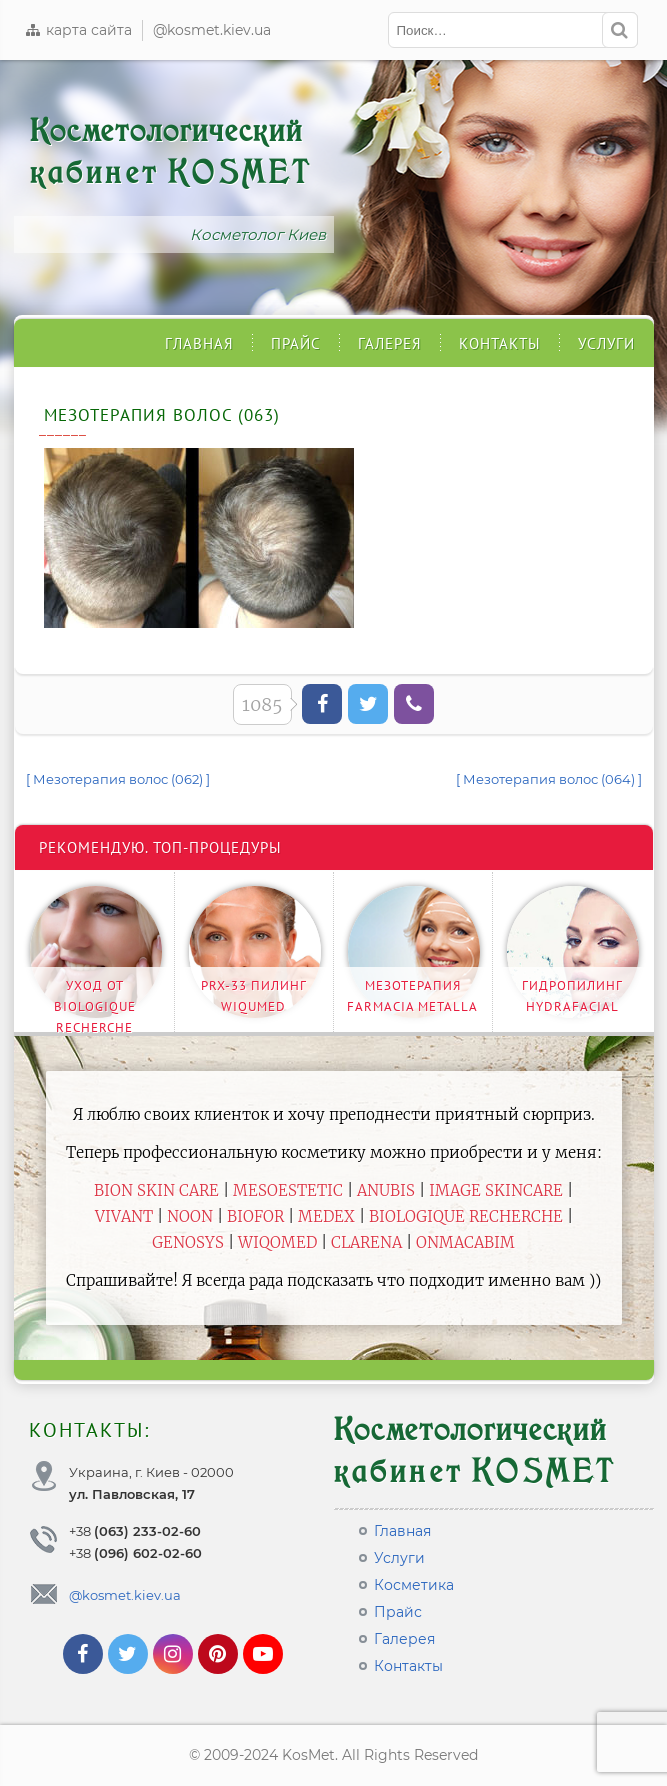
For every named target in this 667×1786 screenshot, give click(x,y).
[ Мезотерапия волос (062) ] (118, 779)
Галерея (390, 343)
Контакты (500, 343)
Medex (326, 1216)
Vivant (124, 1216)
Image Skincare (496, 1190)
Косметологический (171, 151)
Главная (199, 343)
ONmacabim (465, 1242)
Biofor (255, 1216)
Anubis (386, 1190)
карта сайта (78, 30)
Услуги (606, 343)
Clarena (366, 1242)
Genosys (188, 1242)
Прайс (296, 343)
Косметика (414, 1585)
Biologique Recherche (466, 1216)
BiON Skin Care (156, 1190)
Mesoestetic (288, 1190)
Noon (190, 1216)
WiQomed (277, 1242)
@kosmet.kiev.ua (212, 30)
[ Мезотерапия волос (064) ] (549, 779)
